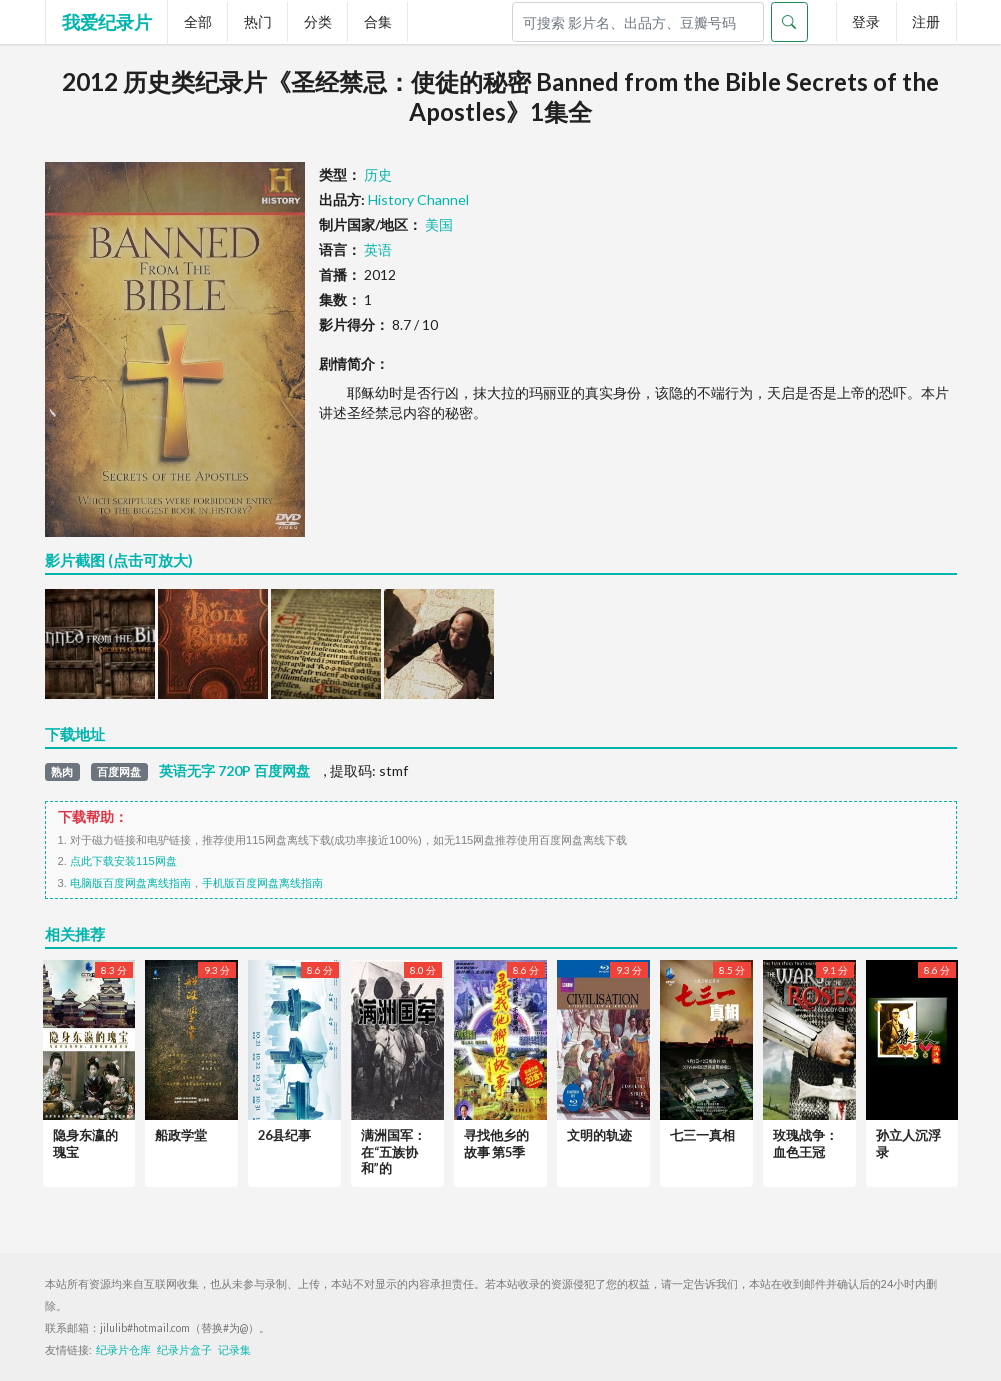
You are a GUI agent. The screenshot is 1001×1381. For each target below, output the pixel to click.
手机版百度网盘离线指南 (262, 883)
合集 (378, 21)
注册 (926, 21)
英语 (378, 249)
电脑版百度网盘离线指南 (130, 883)
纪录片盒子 (184, 1350)
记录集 (234, 1350)
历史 (378, 174)
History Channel (418, 199)
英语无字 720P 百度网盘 (234, 771)
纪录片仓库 (123, 1350)
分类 (318, 21)
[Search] (638, 22)
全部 (198, 21)
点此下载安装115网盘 (123, 861)
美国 (439, 224)
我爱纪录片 (107, 22)
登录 (866, 21)
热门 (258, 21)
